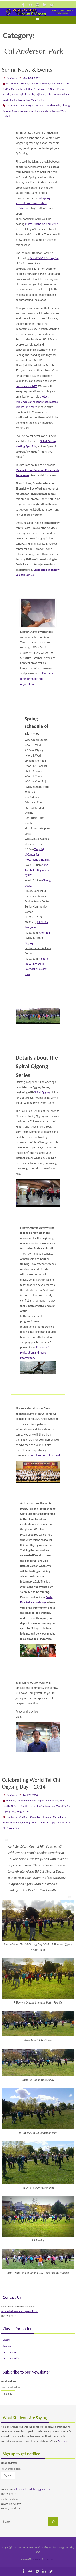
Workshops (63, 94)
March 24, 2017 (31, 78)
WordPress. (49, 2559)
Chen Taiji (44, 932)
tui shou (34, 111)
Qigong (29, 943)
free (61, 1800)
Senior (15, 94)
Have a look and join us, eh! (43, 1455)
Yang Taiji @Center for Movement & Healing (37, 854)
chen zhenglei (26, 105)
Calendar (8, 2346)
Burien (24, 83)
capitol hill (56, 83)
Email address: (9, 2381)
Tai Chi (30, 94)
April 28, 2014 (30, 1795)
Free (39, 1817)
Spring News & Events (27, 69)
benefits (10, 1800)
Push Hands (40, 89)
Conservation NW (26, 386)
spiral (23, 94)
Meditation (9, 1822)
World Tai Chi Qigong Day (16, 100)
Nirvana (37, 2559)
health (6, 1806)
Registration (9, 2352)
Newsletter (26, 89)
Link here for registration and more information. (35, 1353)
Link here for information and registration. (36, 679)
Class (33, 1817)
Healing (47, 1817)
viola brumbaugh (50, 111)
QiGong (52, 89)
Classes (15, 89)
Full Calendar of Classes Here (36, 969)
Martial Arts (59, 1817)
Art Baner (12, 105)
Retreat (7, 111)
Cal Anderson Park (39, 83)
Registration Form (12, 2358)
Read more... (65, 2441)
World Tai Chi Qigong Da (44, 258)
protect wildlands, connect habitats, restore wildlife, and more (37, 402)
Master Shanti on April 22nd (41, 224)
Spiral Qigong (42, 1092)
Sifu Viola (12, 78)
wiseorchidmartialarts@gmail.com (19, 2311)
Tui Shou (51, 94)
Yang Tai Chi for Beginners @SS (37, 870)
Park (18, 1822)
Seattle (6, 94)
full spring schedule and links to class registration (33, 203)
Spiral (15, 111)
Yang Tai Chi (37, 100)
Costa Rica (40, 105)
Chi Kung (24, 1817)
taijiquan (40, 94)
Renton (61, 89)
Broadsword (12, 83)
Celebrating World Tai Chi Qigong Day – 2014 (31, 1783)
